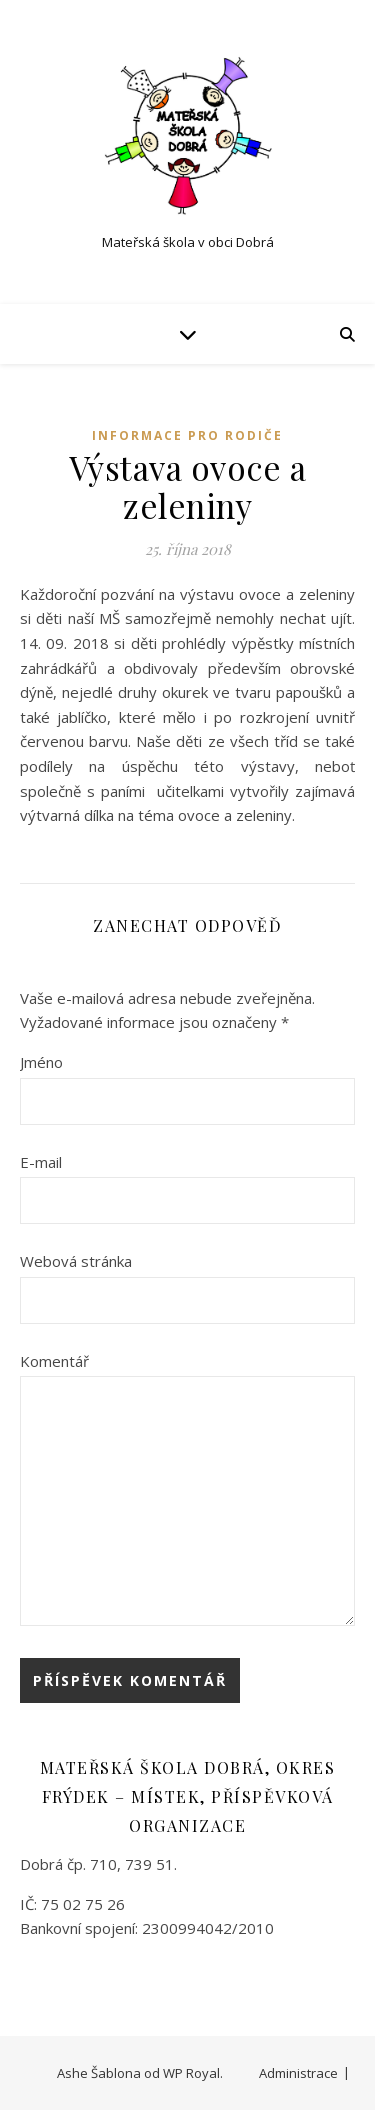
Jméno (41, 1062)
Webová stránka (76, 1261)
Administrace (298, 2073)
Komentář (54, 1361)
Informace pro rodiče (187, 435)
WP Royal (191, 2073)
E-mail (41, 1162)
